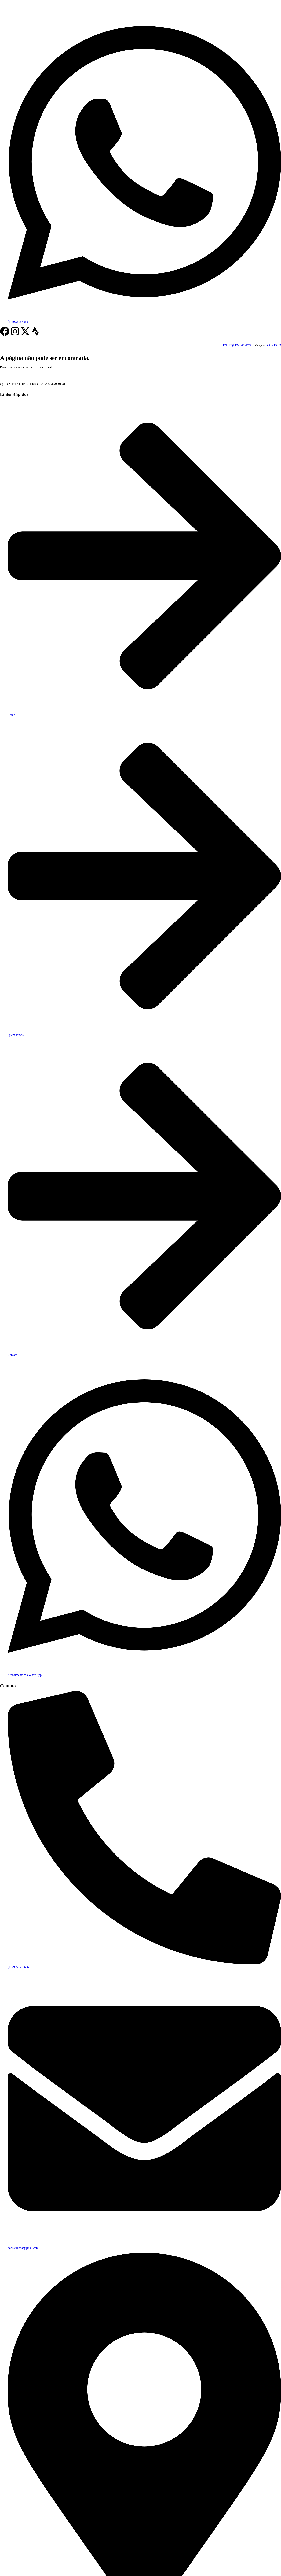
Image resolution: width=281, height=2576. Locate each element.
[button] (259, 345)
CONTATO (274, 345)
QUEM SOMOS (241, 345)
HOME (226, 345)
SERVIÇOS (258, 345)
